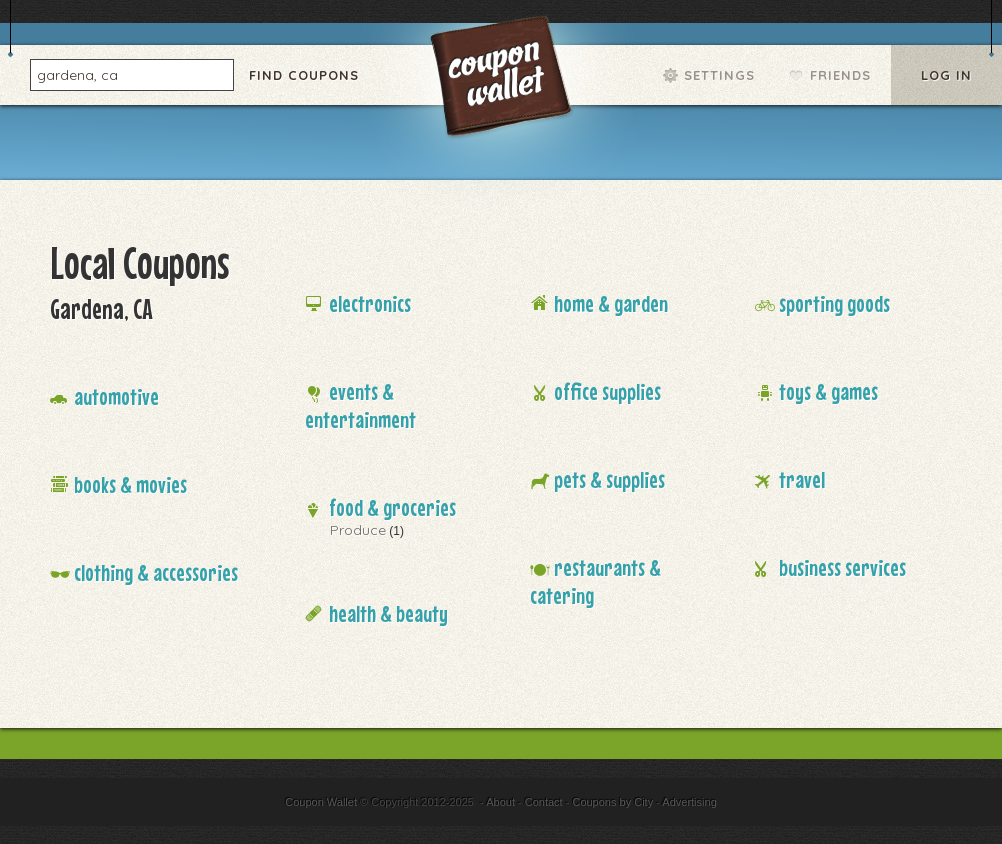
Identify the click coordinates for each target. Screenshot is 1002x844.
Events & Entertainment (360, 405)
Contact (544, 802)
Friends (840, 75)
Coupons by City (612, 802)
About (500, 802)
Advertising (689, 802)
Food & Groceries (392, 507)
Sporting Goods (834, 303)
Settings (719, 75)
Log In (946, 75)
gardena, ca (77, 74)
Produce (358, 530)
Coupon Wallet (503, 80)
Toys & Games (828, 391)
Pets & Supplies (609, 479)
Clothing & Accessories (156, 572)
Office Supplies (607, 391)
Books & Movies (130, 484)
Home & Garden (611, 303)
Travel (802, 479)
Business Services (842, 567)
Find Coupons (304, 75)
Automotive (116, 396)
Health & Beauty (388, 613)
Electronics (370, 303)
